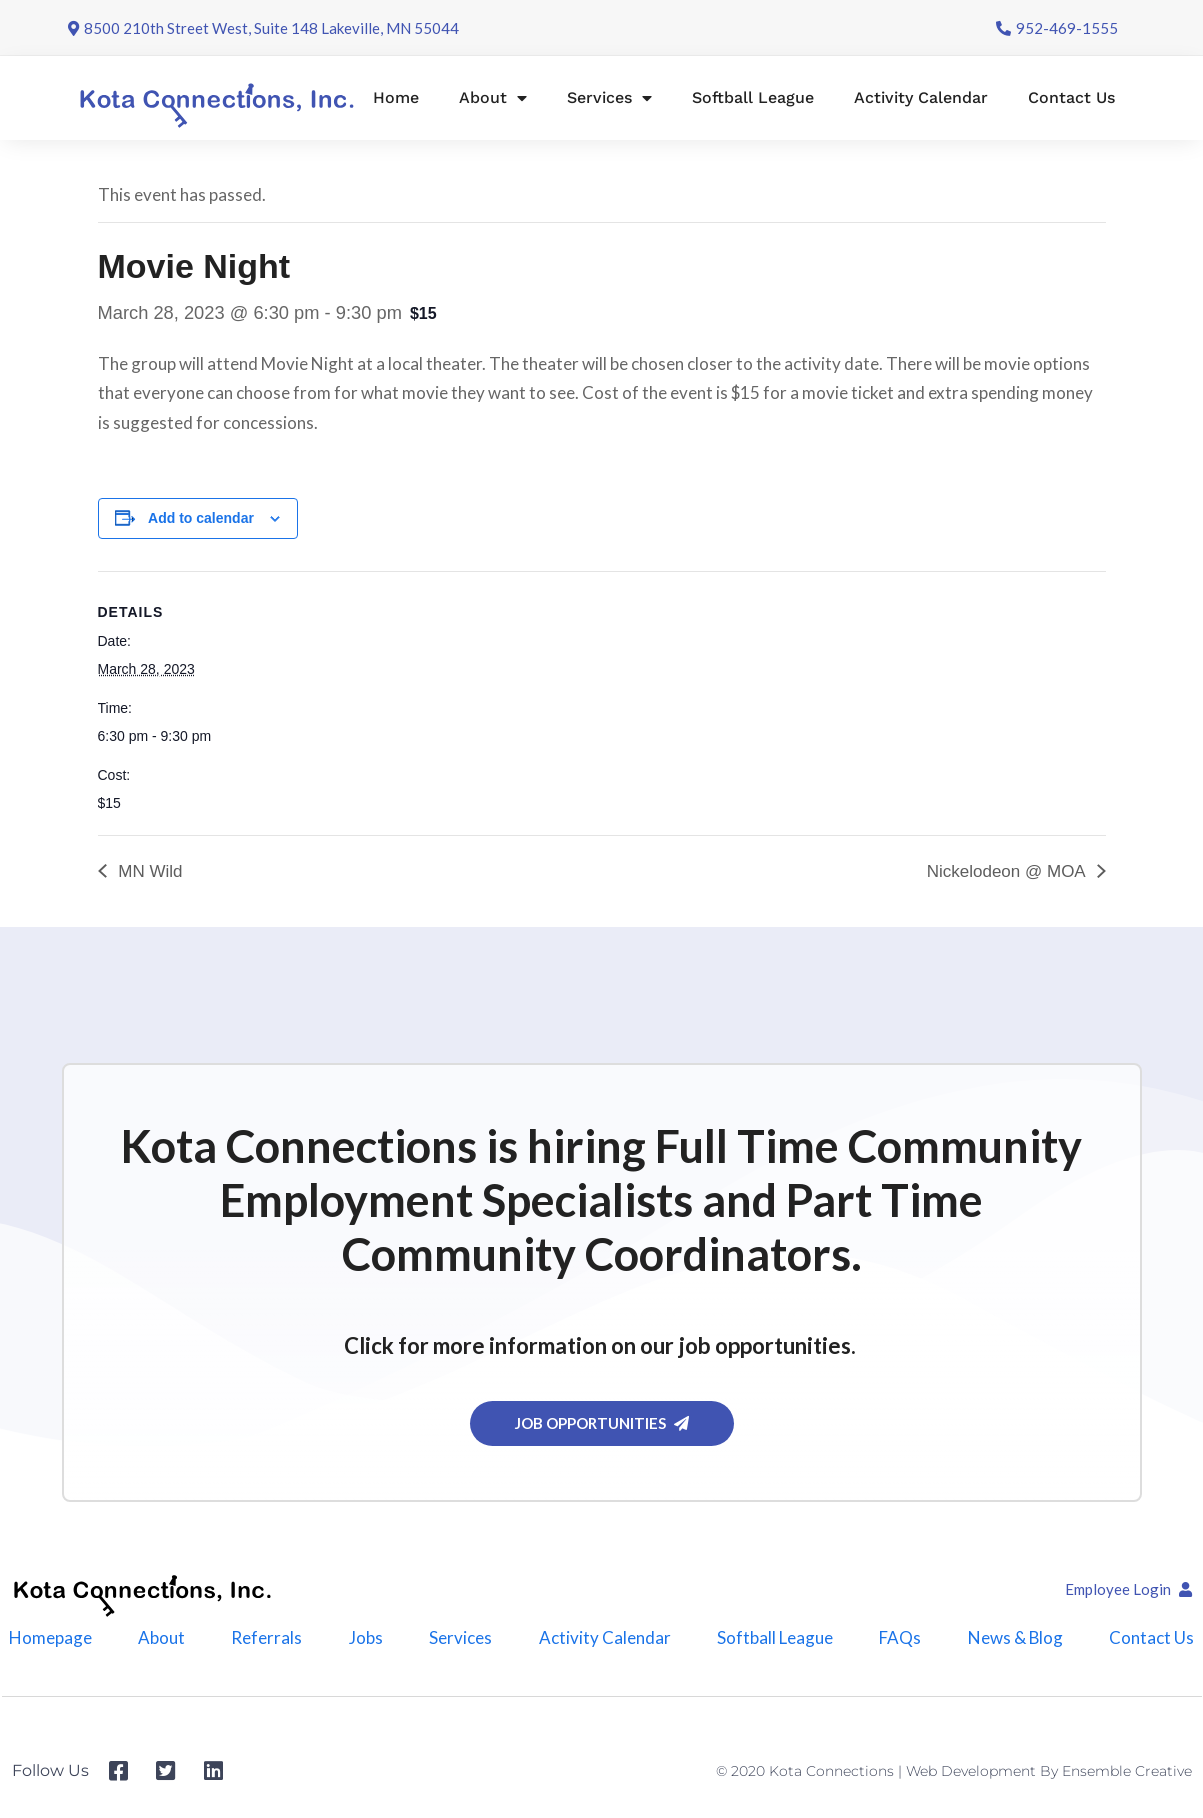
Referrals (266, 1637)
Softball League (753, 97)
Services (609, 98)
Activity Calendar (921, 97)
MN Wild (148, 871)
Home (396, 97)
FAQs (900, 1637)
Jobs (366, 1637)
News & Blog (1015, 1637)
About (493, 98)
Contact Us (1071, 97)
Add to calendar (201, 518)
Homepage (50, 1637)
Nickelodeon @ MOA (1008, 871)
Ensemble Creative (1127, 1771)
